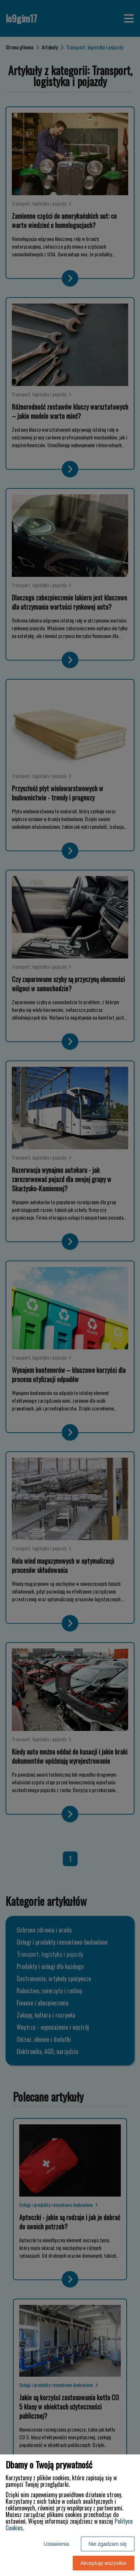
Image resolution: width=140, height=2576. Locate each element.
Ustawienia (56, 2544)
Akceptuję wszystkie (104, 2563)
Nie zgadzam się (108, 2544)
